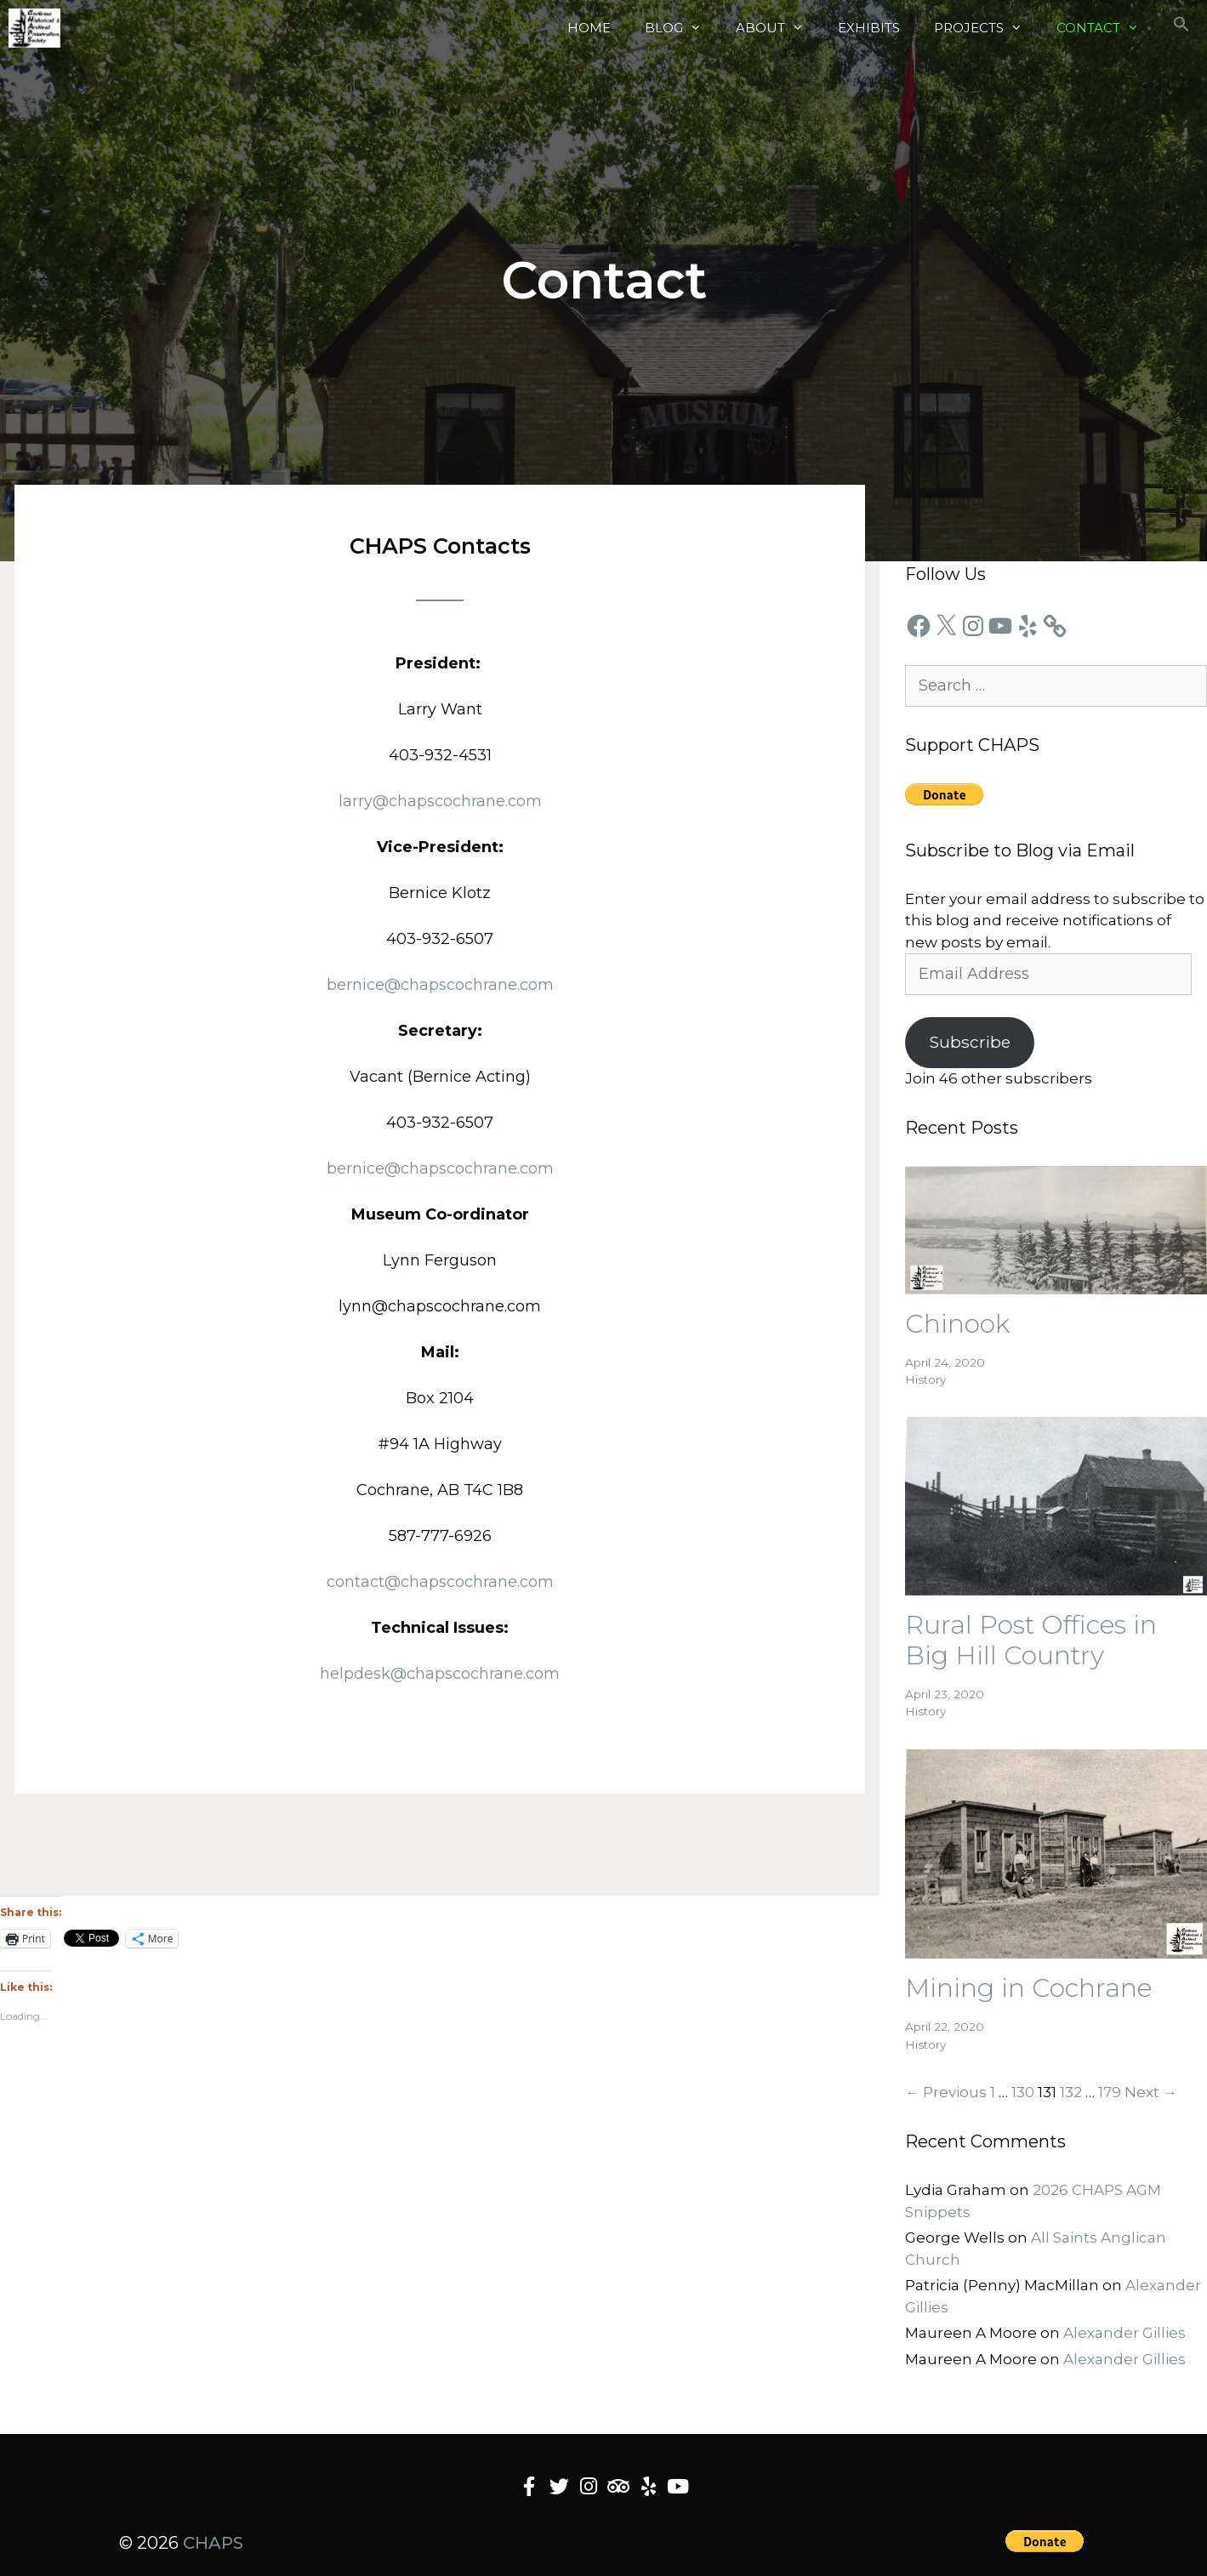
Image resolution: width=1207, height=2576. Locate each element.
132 (1071, 2092)
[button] (1181, 28)
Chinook (957, 1323)
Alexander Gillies (1124, 2332)
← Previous (946, 2092)
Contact (1106, 28)
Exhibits (869, 28)
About (778, 28)
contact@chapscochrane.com (440, 1581)
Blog (682, 28)
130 (1022, 2092)
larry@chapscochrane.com (440, 801)
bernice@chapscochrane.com (440, 984)
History (925, 1379)
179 (1109, 2092)
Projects (986, 28)
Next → (1150, 2092)
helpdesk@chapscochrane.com (440, 1673)
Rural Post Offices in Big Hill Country (1031, 1640)
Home (589, 28)
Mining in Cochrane (1028, 1988)
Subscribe (970, 1042)
